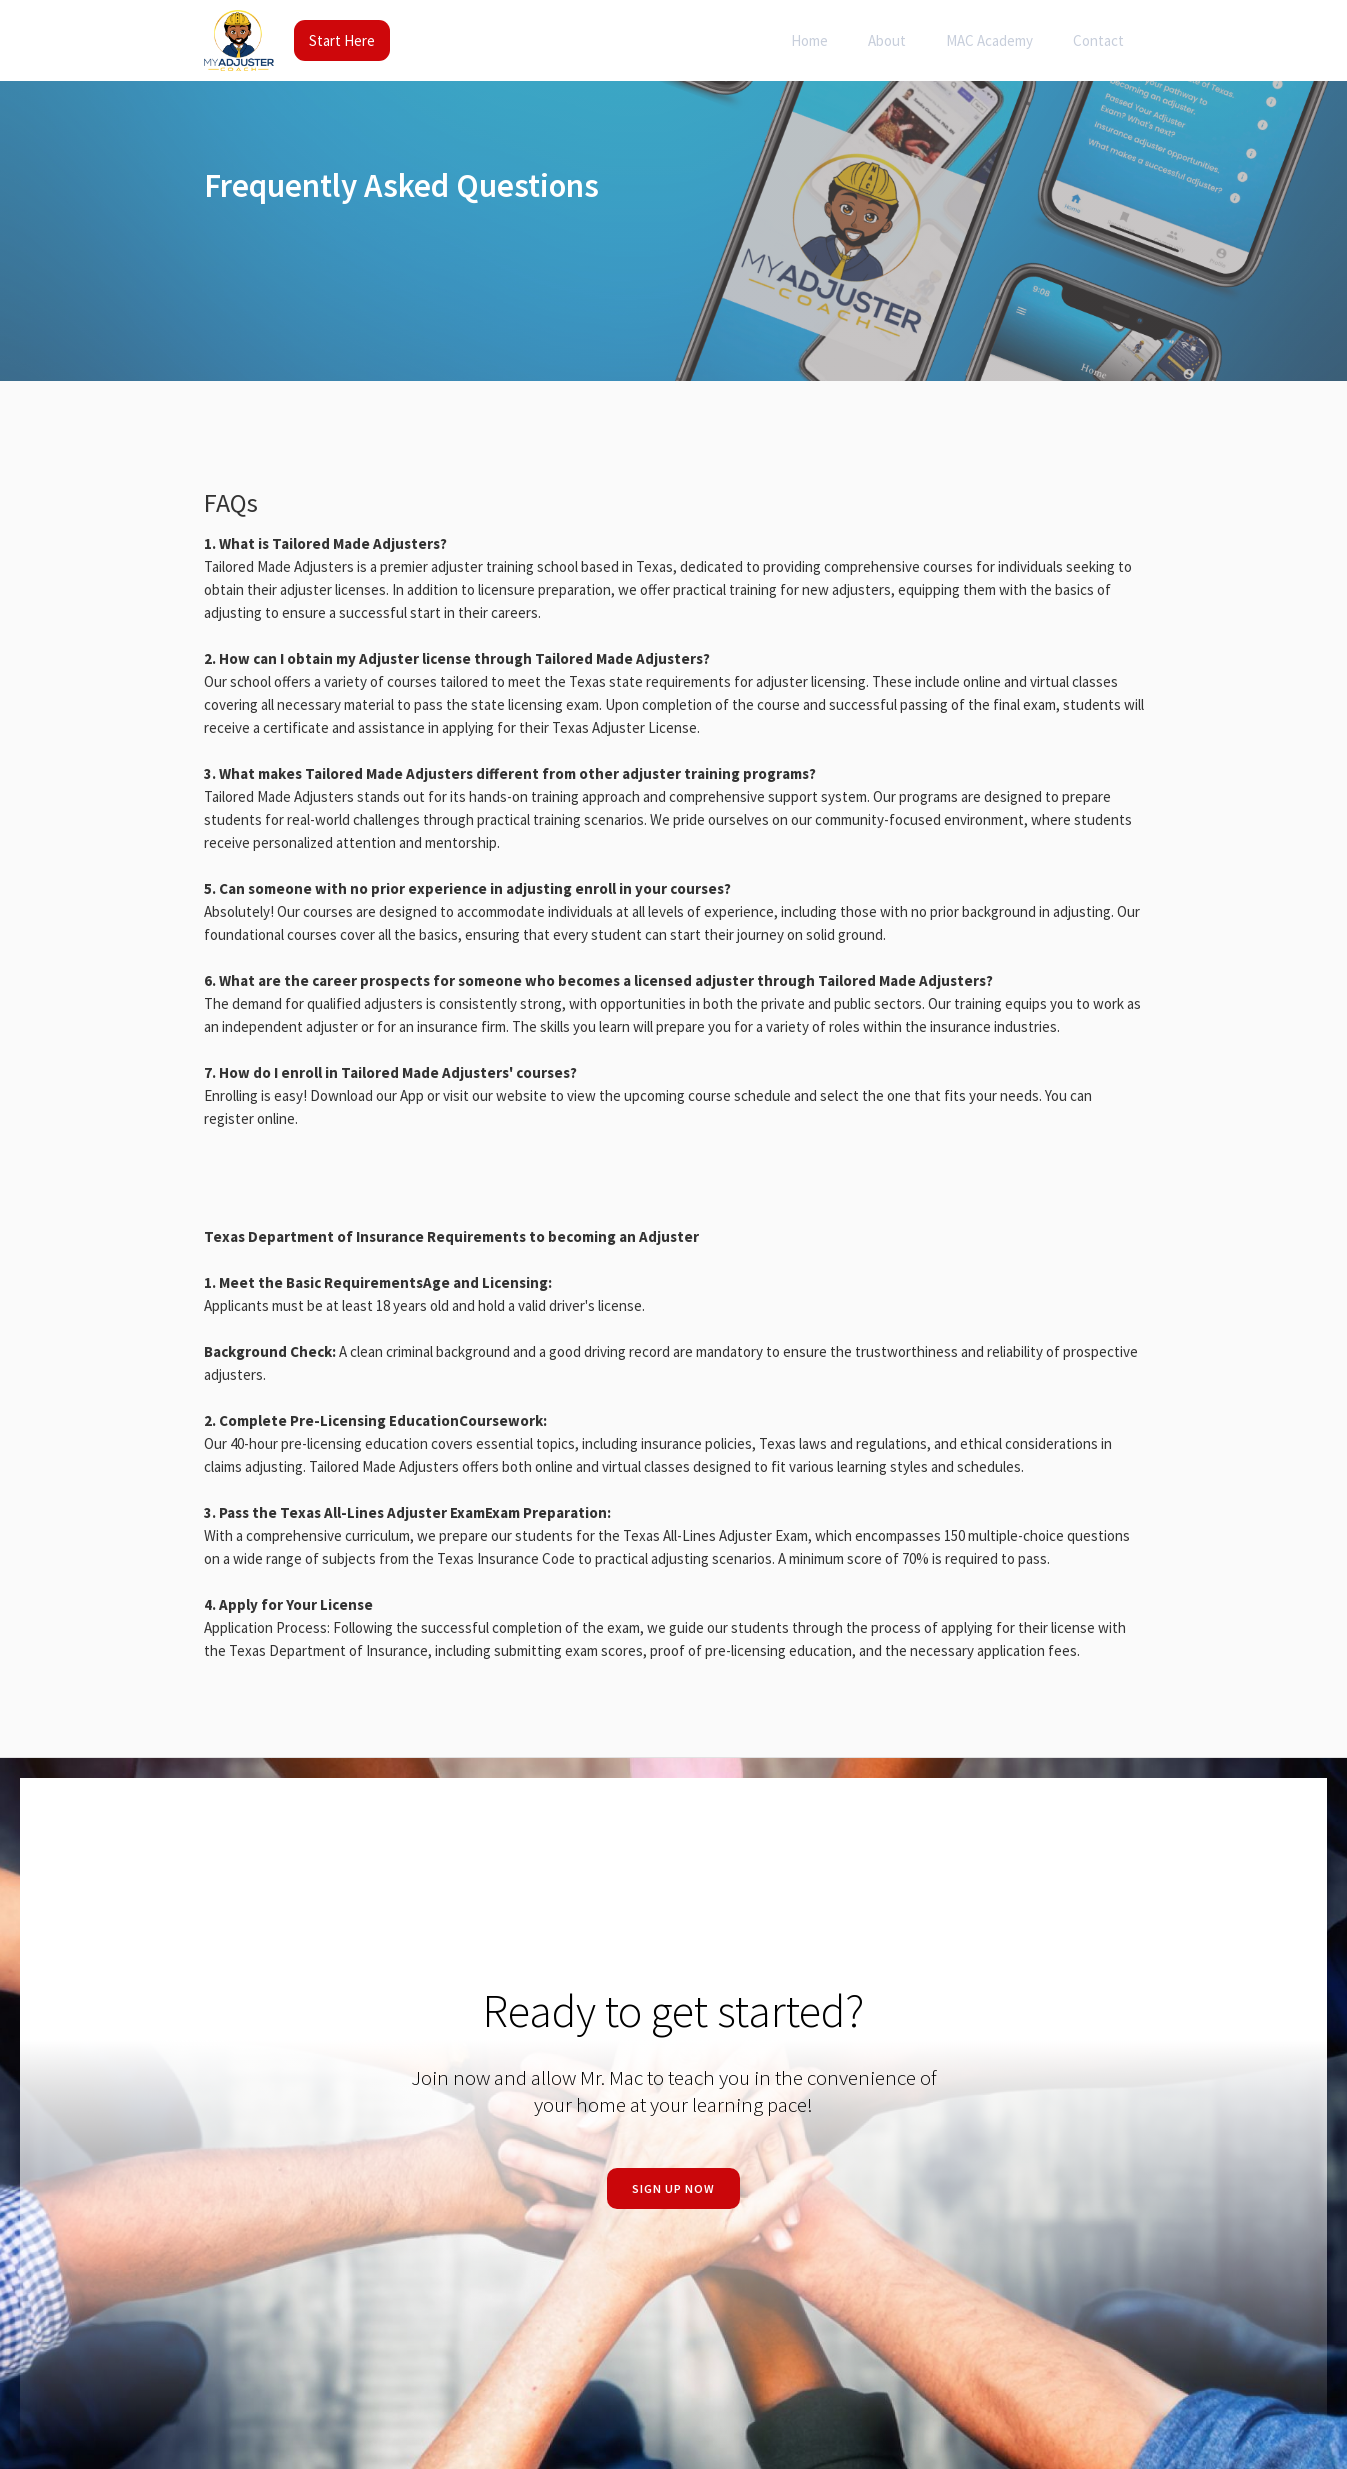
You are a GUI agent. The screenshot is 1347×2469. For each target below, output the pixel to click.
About (887, 40)
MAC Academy (989, 40)
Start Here (342, 40)
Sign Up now (673, 2188)
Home (809, 40)
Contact (1098, 40)
